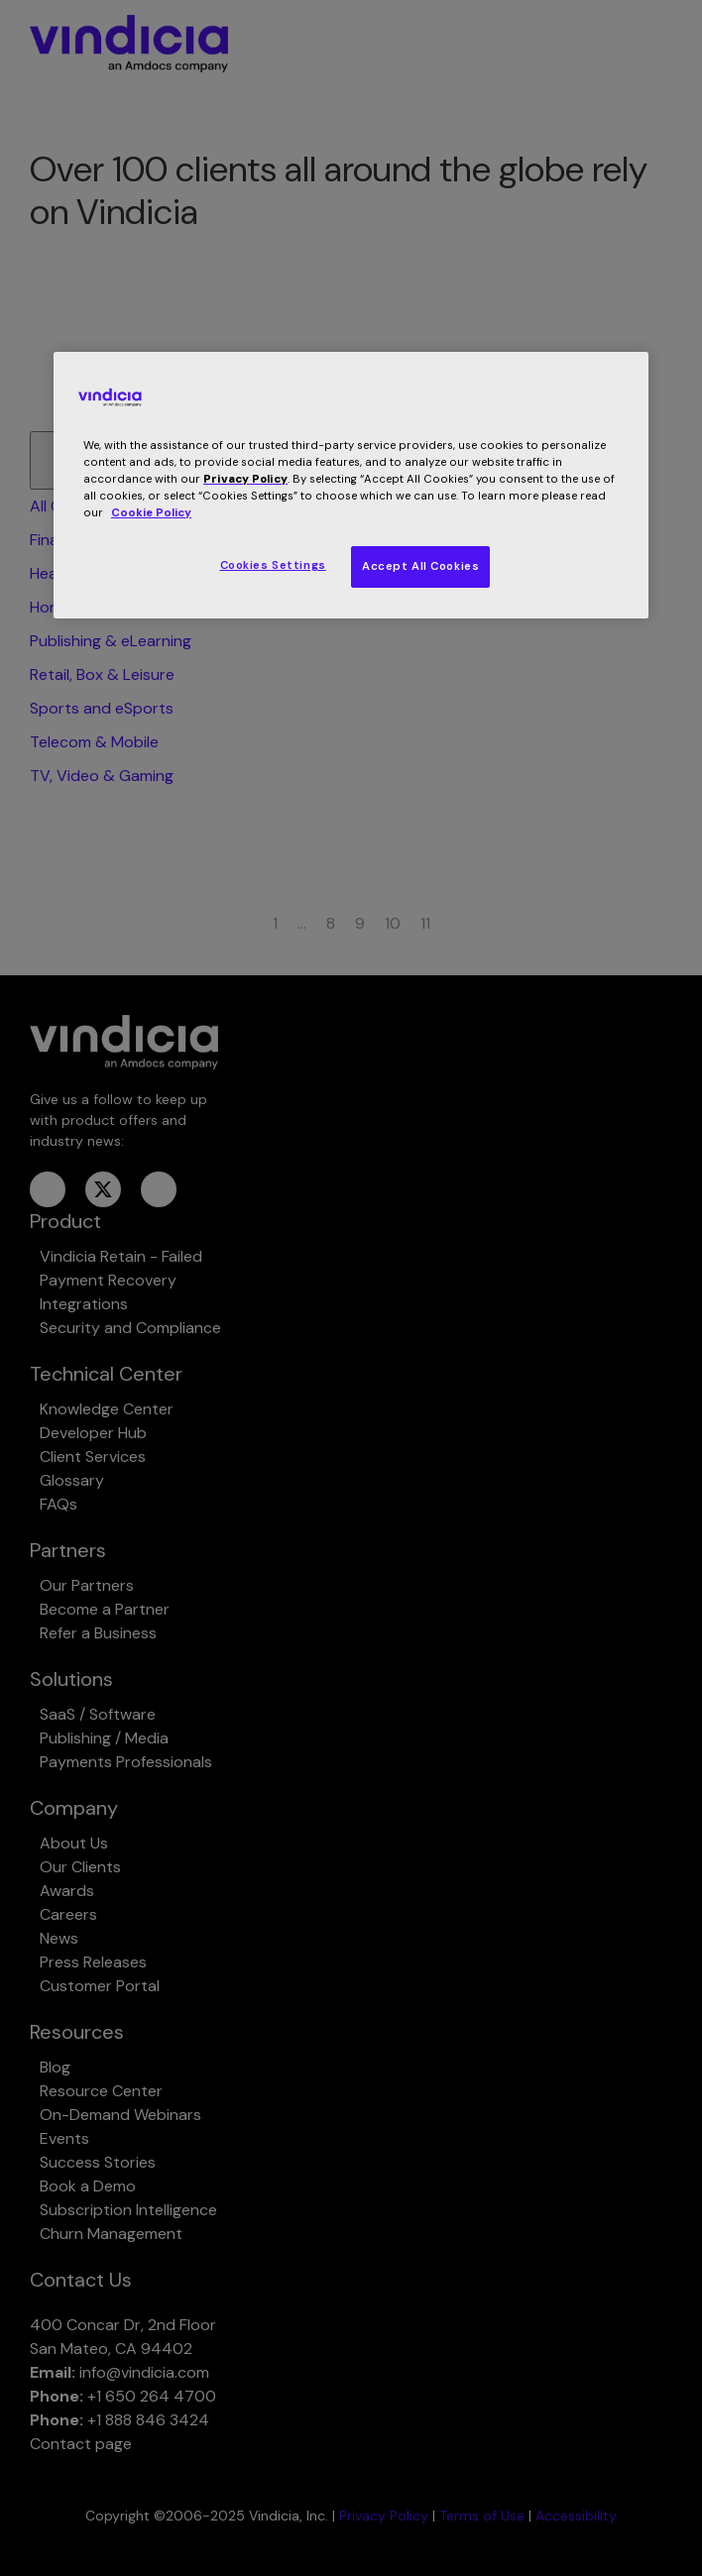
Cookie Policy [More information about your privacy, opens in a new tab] (151, 512)
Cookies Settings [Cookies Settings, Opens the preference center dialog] (273, 565)
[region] (351, 485)
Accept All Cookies (420, 566)
